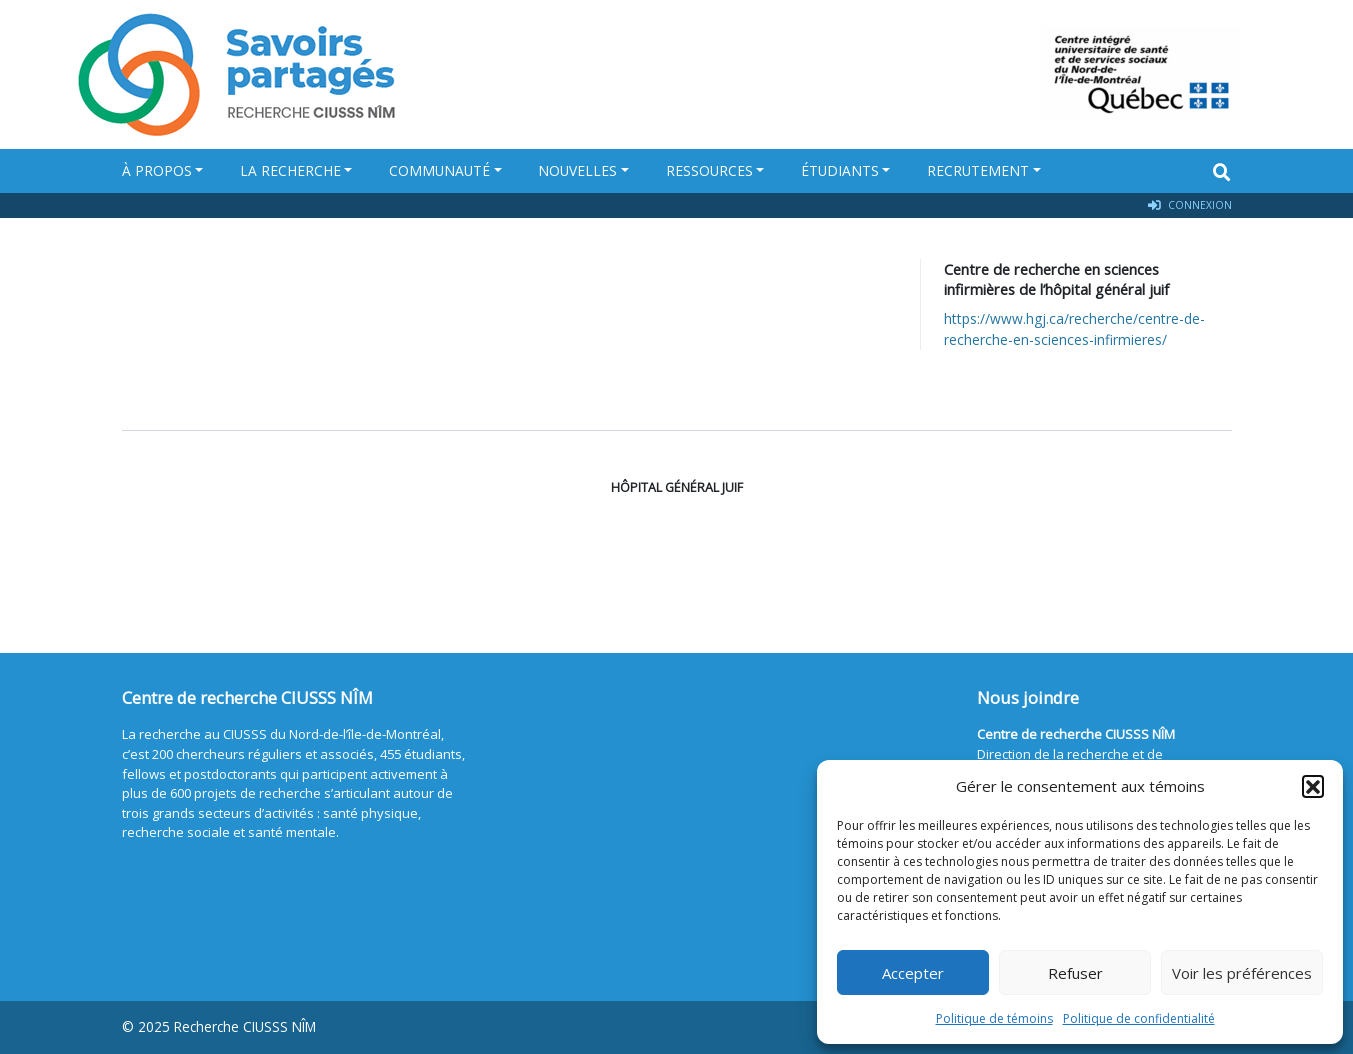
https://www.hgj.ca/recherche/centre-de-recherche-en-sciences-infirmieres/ (1074, 329)
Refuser (1075, 973)
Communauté (439, 170)
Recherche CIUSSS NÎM (245, 1026)
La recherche (290, 170)
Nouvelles (577, 170)
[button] (1313, 786)
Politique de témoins (994, 1018)
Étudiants (840, 170)
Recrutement (978, 170)
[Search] (1222, 172)
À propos (157, 170)
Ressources (709, 170)
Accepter (913, 973)
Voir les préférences (1242, 973)
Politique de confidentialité (1139, 1018)
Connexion (1190, 205)
